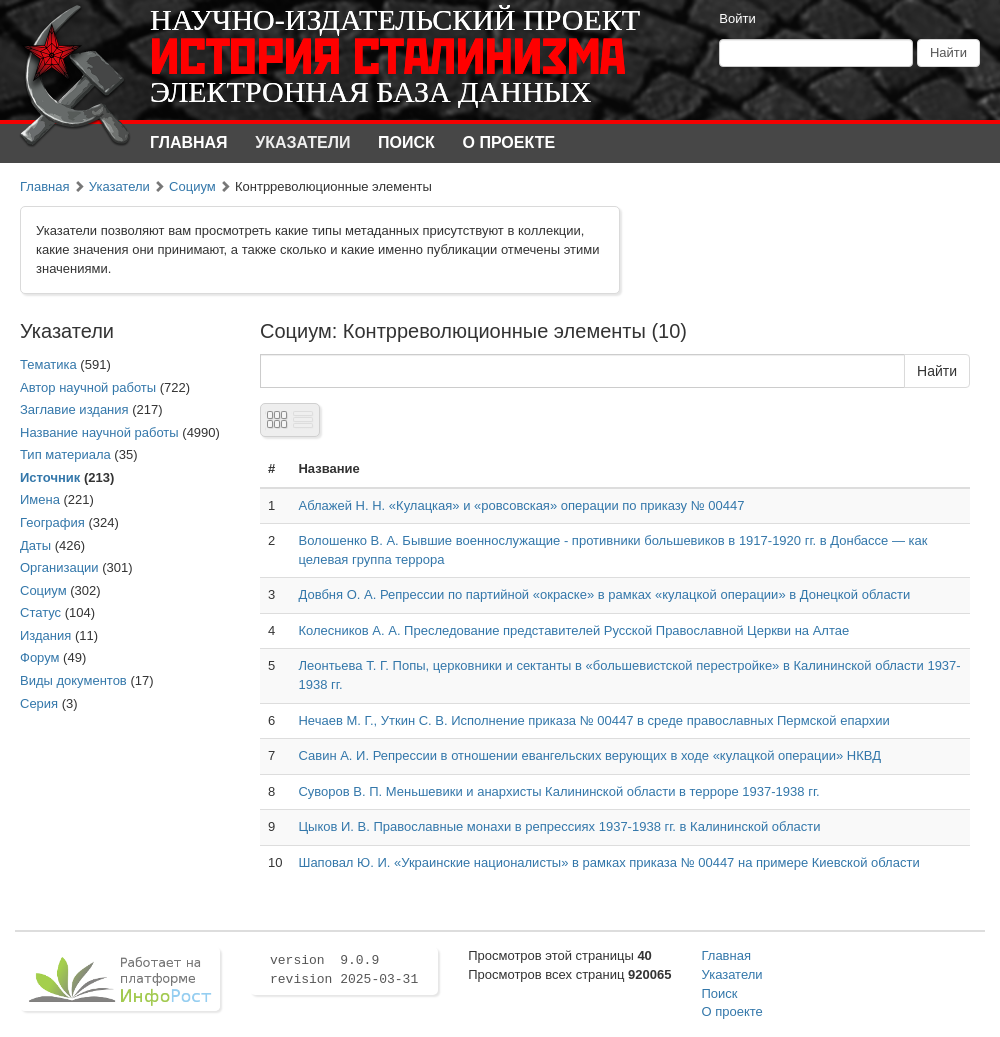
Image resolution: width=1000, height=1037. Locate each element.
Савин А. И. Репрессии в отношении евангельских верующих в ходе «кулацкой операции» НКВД (589, 755)
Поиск (406, 142)
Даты (35, 545)
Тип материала (65, 454)
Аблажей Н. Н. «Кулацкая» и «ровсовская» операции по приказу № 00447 (521, 505)
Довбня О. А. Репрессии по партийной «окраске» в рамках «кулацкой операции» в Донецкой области (604, 594)
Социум (192, 186)
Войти (737, 18)
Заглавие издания (74, 409)
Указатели (302, 142)
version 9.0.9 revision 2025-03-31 (344, 970)
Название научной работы (99, 432)
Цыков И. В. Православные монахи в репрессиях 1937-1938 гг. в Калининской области (559, 826)
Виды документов (73, 680)
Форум (40, 657)
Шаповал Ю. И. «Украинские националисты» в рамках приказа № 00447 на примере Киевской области (608, 862)
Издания (45, 635)
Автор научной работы (88, 387)
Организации (59, 567)
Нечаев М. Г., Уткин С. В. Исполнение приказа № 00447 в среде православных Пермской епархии (593, 720)
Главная (189, 142)
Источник (50, 477)
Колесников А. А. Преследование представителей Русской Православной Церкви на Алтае (573, 630)
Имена (40, 499)
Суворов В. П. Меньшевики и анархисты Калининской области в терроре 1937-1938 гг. (558, 791)
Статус (40, 612)
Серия (39, 703)
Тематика (48, 364)
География (52, 522)
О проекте (509, 142)
